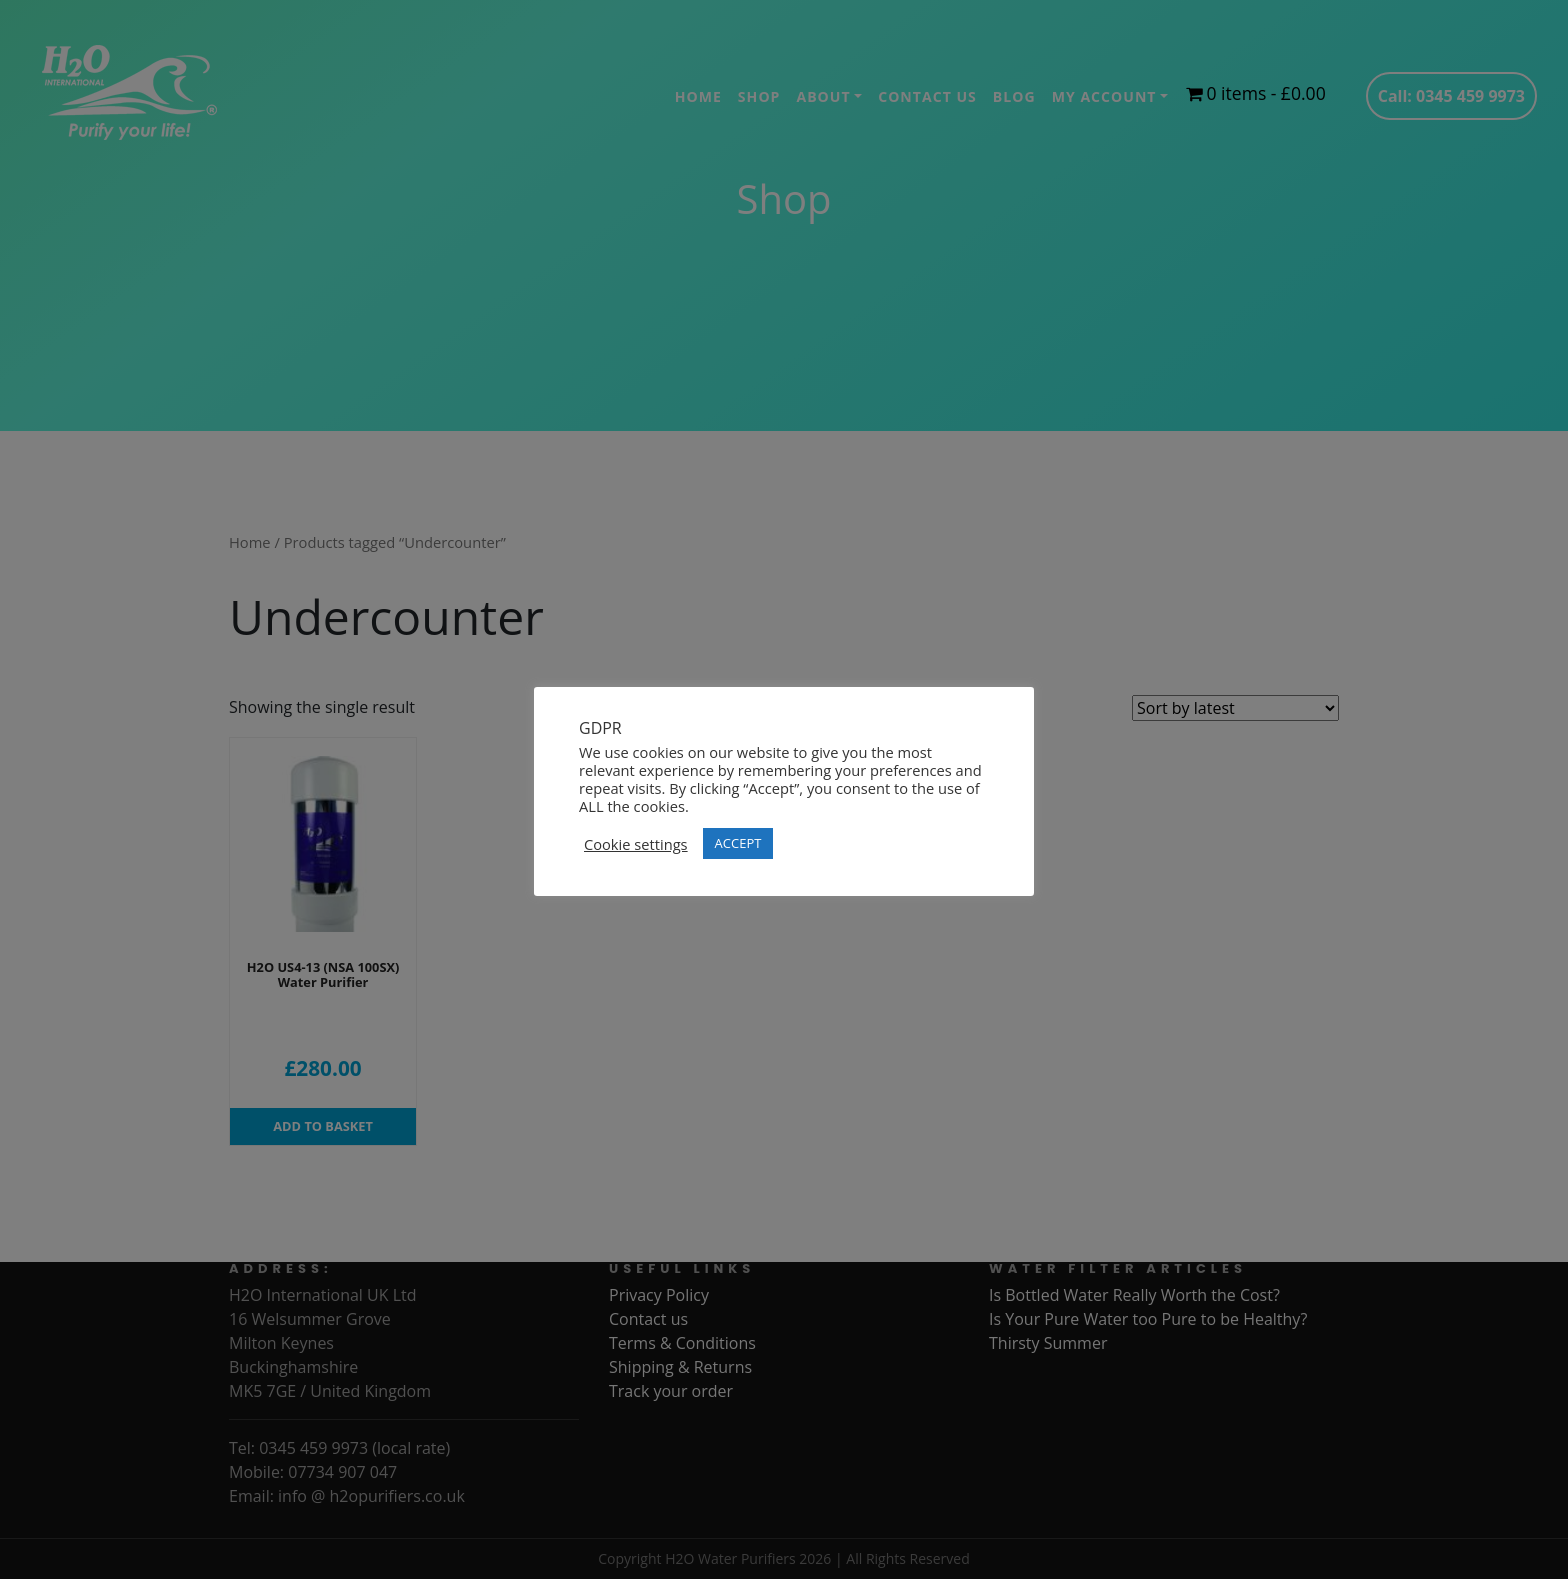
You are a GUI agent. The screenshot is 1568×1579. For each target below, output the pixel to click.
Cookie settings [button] (636, 844)
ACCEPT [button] (738, 843)
